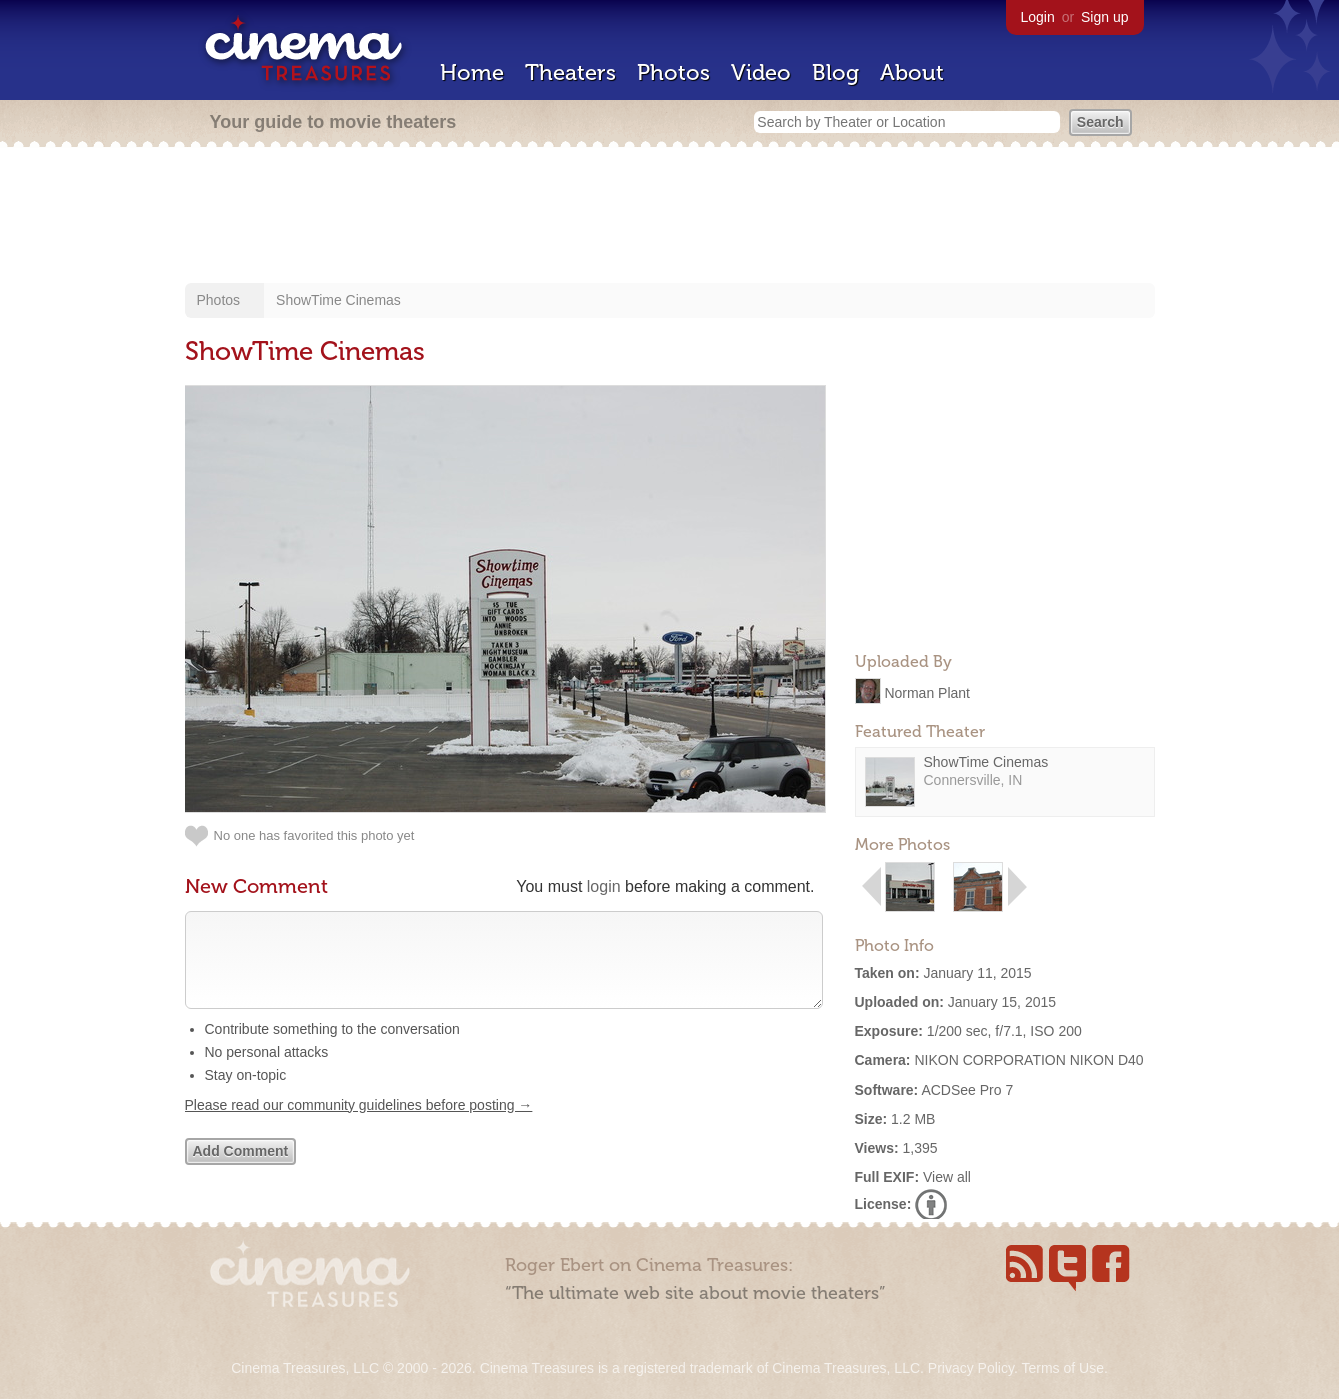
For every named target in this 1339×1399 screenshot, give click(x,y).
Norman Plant (927, 692)
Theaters (570, 72)
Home (472, 72)
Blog (835, 72)
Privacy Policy (971, 1368)
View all (947, 1177)
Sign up (1104, 17)
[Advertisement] (670, 217)
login (604, 886)
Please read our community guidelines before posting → (359, 1125)
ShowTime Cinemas (338, 300)
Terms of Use (1062, 1368)
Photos (673, 72)
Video (761, 72)
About (912, 72)
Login (1038, 17)
